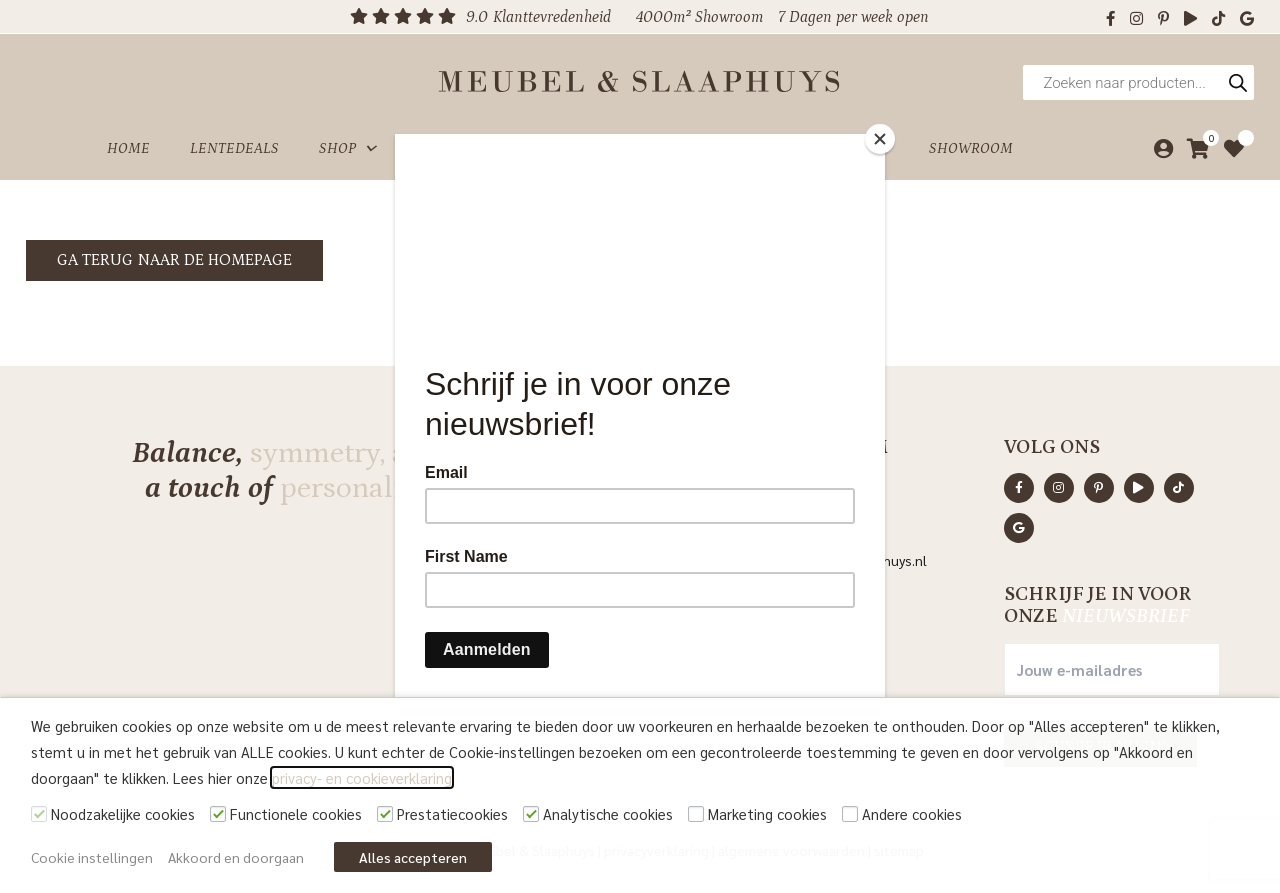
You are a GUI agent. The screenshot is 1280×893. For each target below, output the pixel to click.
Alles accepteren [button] (413, 857)
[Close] (880, 139)
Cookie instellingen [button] (92, 857)
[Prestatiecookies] (385, 814)
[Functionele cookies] (218, 814)
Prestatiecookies (452, 813)
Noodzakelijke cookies (123, 813)
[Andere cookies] (850, 814)
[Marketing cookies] (696, 814)
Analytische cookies (608, 813)
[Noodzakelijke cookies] (39, 814)
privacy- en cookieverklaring (362, 777)
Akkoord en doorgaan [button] (236, 857)
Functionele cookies (296, 813)
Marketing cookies (767, 813)
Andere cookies (912, 813)
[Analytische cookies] (531, 814)
